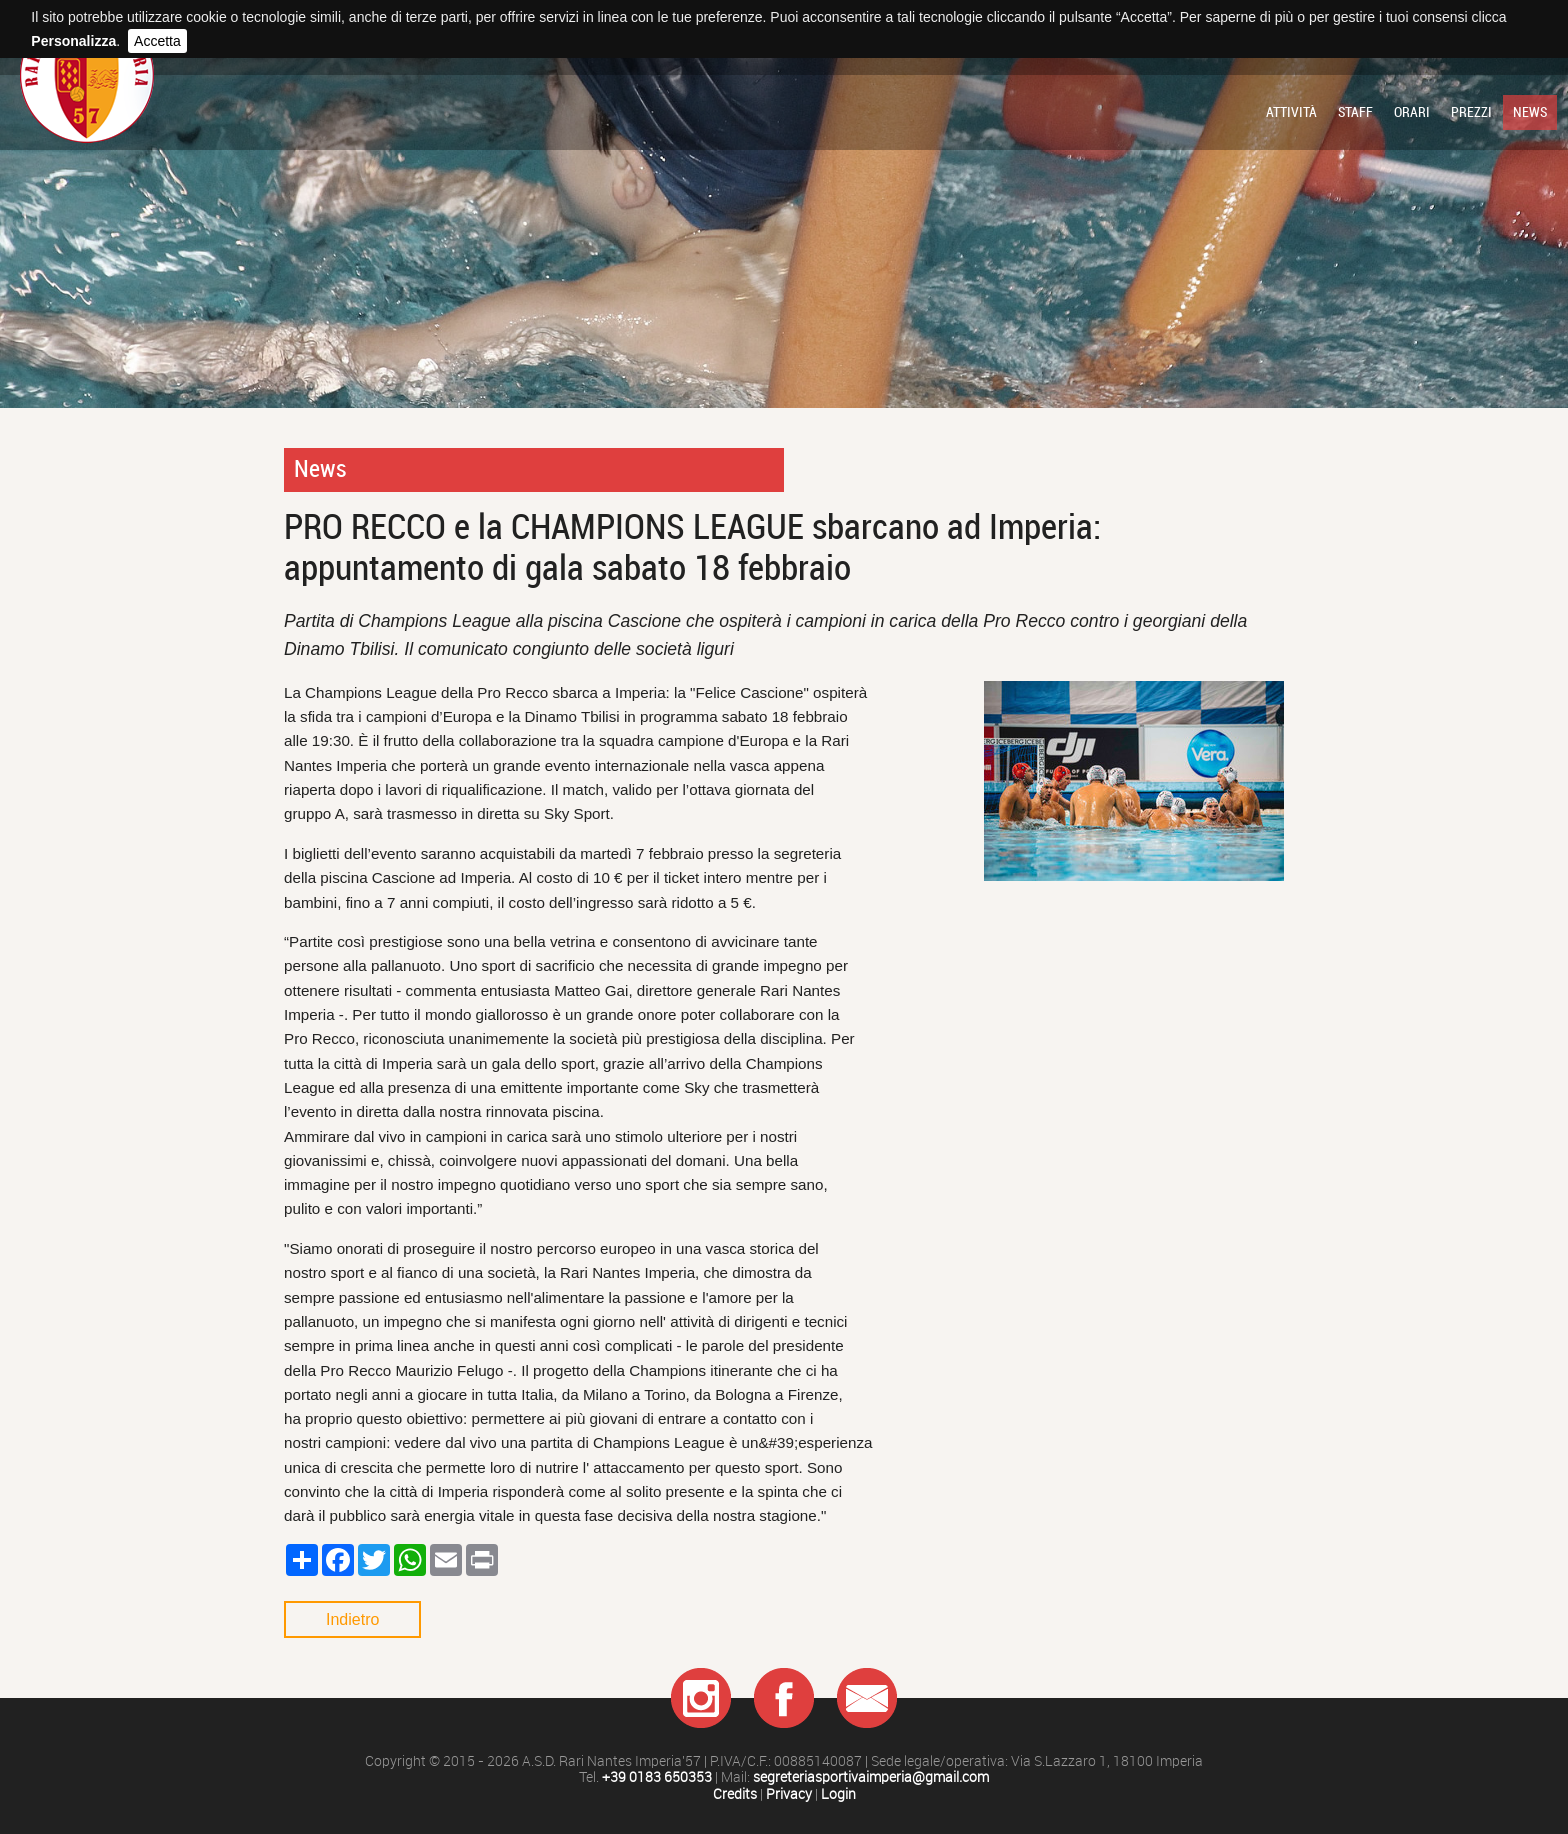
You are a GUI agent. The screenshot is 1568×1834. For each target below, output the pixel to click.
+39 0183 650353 (657, 1777)
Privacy (789, 1794)
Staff (1355, 112)
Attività (1291, 112)
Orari (1412, 112)
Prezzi (1471, 112)
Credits (735, 1794)
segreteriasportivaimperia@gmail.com (871, 1777)
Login (838, 1794)
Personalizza (73, 41)
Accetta (157, 41)
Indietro (352, 1619)
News (1530, 112)
